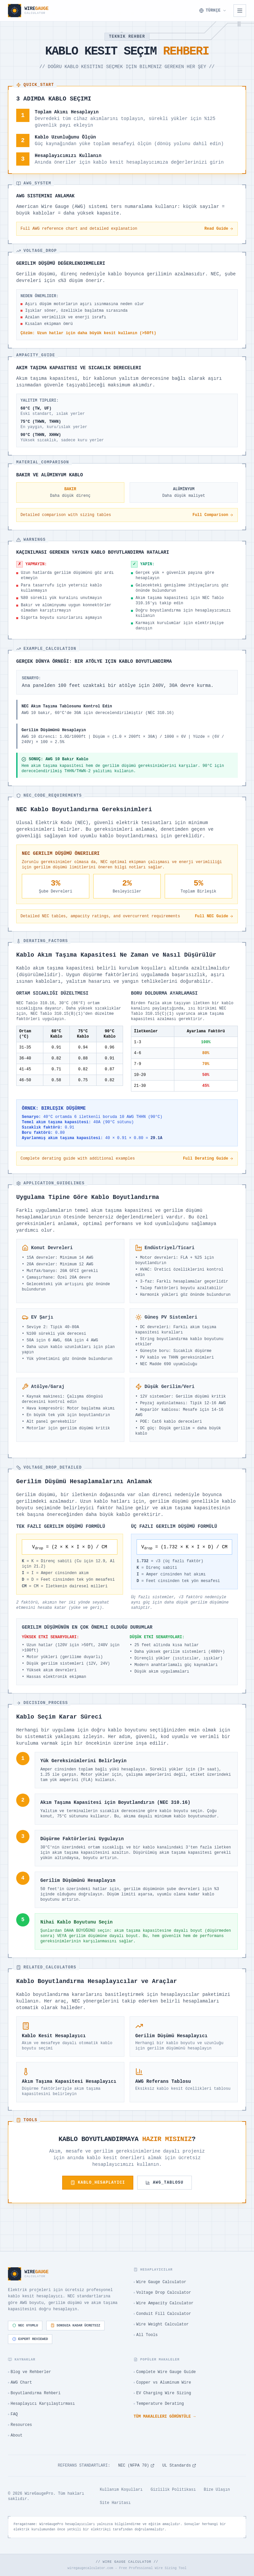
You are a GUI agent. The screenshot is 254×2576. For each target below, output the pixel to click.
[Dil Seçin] (213, 10)
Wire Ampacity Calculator (163, 2303)
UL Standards (179, 2465)
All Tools (146, 2335)
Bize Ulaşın (217, 2489)
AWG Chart (20, 2382)
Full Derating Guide (208, 1158)
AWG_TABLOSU (164, 2182)
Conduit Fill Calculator (162, 2314)
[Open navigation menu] (239, 10)
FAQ (13, 2414)
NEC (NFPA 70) (136, 2465)
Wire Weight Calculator (161, 2324)
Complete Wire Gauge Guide (165, 2372)
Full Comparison (212, 515)
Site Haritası (115, 2503)
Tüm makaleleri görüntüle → (164, 2416)
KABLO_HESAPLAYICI (97, 2182)
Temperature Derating (159, 2403)
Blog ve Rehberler (29, 2372)
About (15, 2435)
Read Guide (218, 228)
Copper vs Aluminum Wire (162, 2382)
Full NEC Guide (214, 916)
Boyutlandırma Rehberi (34, 2393)
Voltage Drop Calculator (162, 2292)
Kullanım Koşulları (121, 2489)
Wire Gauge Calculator (160, 2282)
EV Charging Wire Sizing (162, 2393)
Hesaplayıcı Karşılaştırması (41, 2403)
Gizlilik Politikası (173, 2489)
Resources (20, 2425)
